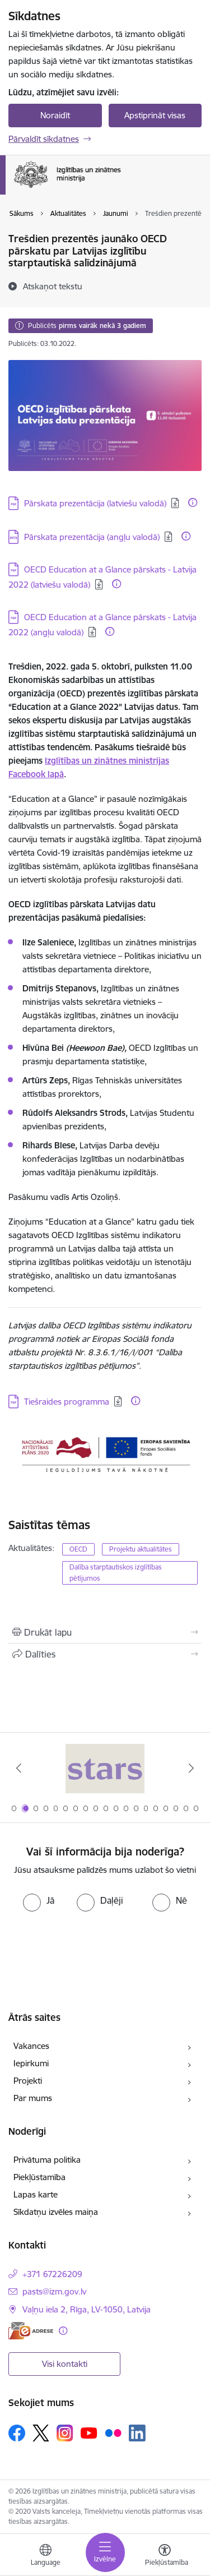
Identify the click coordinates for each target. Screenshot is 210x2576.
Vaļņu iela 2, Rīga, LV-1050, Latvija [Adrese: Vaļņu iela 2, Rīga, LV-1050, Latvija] (86, 2309)
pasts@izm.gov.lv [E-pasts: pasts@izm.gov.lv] (54, 2291)
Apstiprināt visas (154, 115)
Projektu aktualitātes (140, 1549)
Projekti (27, 2080)
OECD (78, 1549)
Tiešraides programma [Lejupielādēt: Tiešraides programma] (66, 1401)
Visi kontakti (64, 2363)
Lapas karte (35, 2194)
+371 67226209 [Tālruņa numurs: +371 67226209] (52, 2274)
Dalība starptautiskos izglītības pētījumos (115, 1572)
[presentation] (105, 1944)
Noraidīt (55, 115)
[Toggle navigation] (105, 2552)
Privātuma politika (47, 2159)
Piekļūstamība (39, 2177)
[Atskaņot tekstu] (52, 286)
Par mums (32, 2098)
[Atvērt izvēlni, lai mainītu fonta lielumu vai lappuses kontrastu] (164, 2556)
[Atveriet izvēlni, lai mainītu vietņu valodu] (45, 2556)
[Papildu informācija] (192, 502)
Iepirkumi (31, 2063)
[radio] (38, 1900)
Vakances (31, 2046)
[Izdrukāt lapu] (105, 1632)
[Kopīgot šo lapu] (105, 1654)
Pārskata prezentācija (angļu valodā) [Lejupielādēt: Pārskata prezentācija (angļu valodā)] (92, 537)
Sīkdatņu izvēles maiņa (55, 2211)
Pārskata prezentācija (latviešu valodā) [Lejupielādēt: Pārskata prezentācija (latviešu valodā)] (95, 503)
